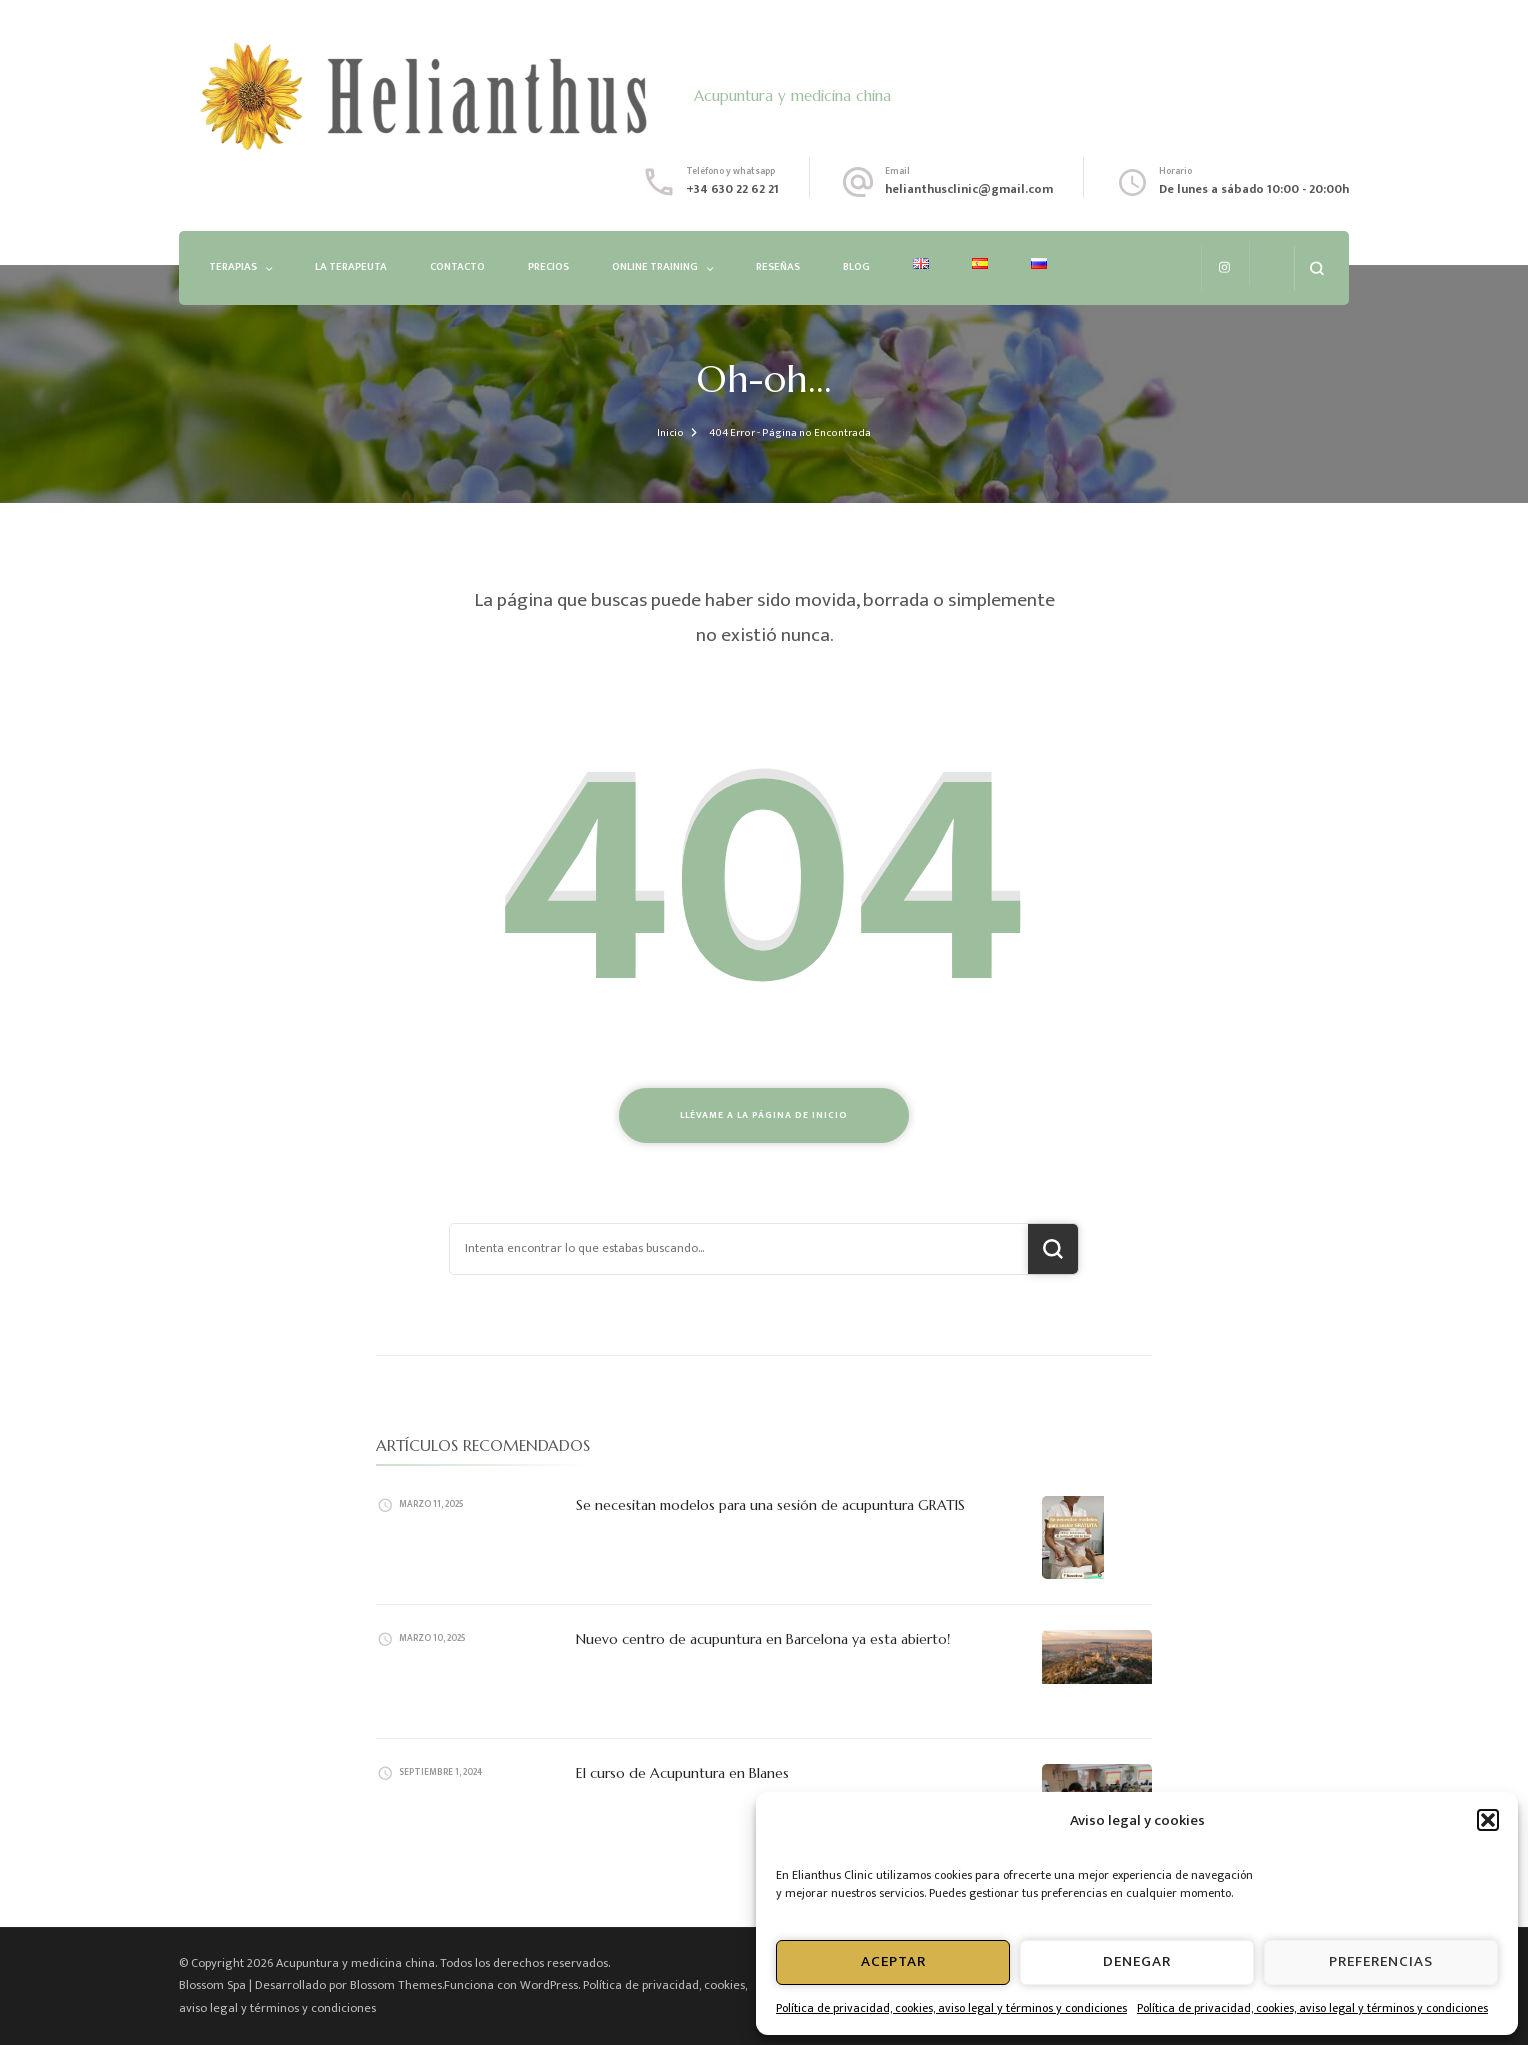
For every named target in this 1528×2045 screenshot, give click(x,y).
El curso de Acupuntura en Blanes (682, 1773)
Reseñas (778, 267)
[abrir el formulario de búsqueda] (1316, 268)
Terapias (233, 267)
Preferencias (1381, 1961)
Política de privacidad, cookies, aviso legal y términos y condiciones (951, 2008)
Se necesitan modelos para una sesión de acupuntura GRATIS (770, 1505)
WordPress (549, 1985)
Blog (856, 267)
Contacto (457, 267)
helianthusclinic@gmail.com (969, 189)
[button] (1488, 1820)
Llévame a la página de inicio (764, 1115)
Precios (548, 267)
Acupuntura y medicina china (792, 95)
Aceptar (893, 1961)
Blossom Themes (396, 1985)
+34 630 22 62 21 (732, 189)
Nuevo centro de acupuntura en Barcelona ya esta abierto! (763, 1639)
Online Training (655, 267)
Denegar (1137, 1961)
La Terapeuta (351, 267)
